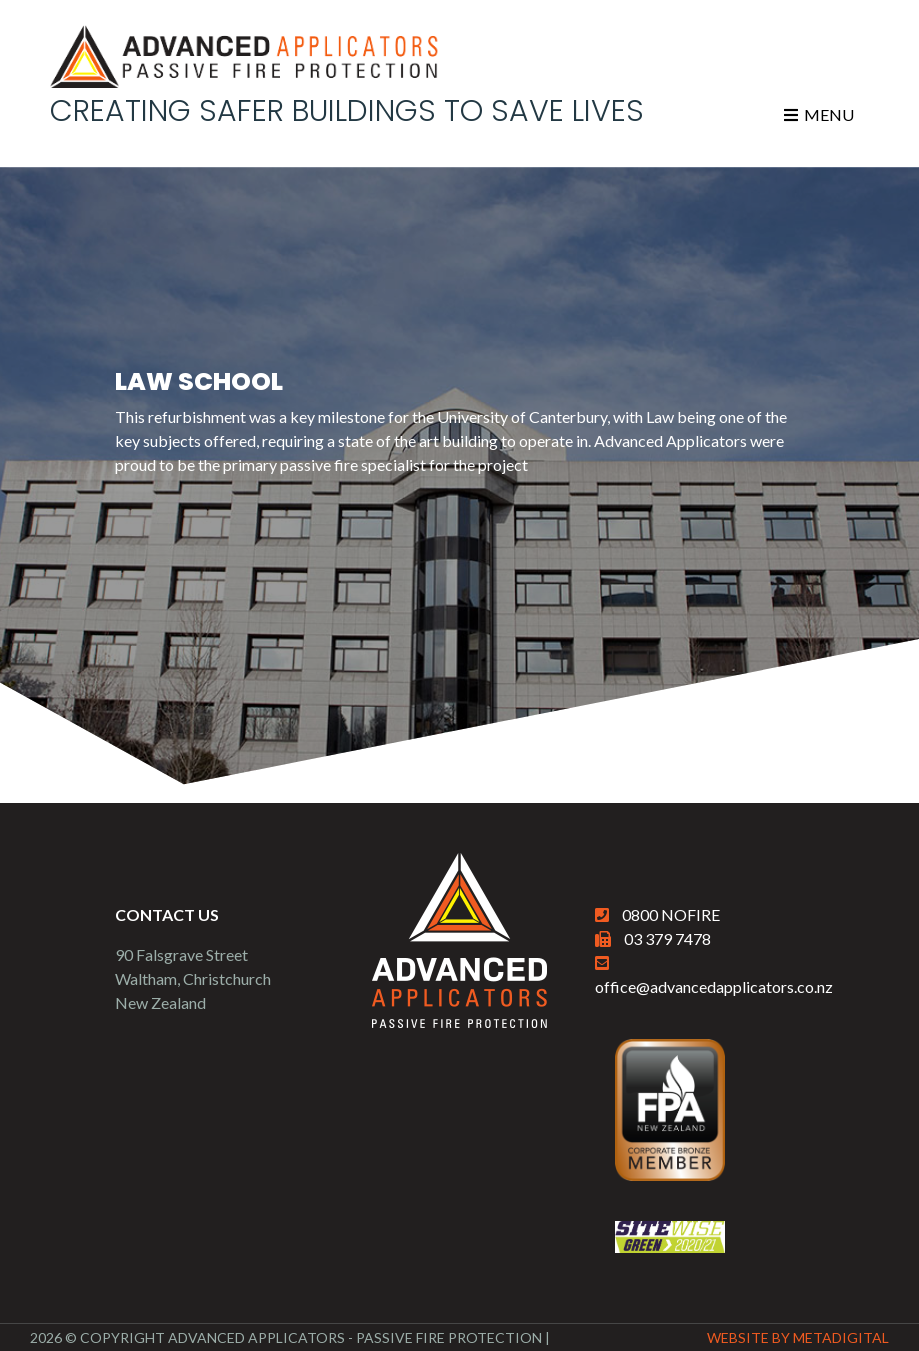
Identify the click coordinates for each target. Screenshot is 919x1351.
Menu (819, 114)
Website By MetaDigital (798, 1337)
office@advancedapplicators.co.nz (714, 986)
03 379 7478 (667, 938)
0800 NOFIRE (671, 914)
